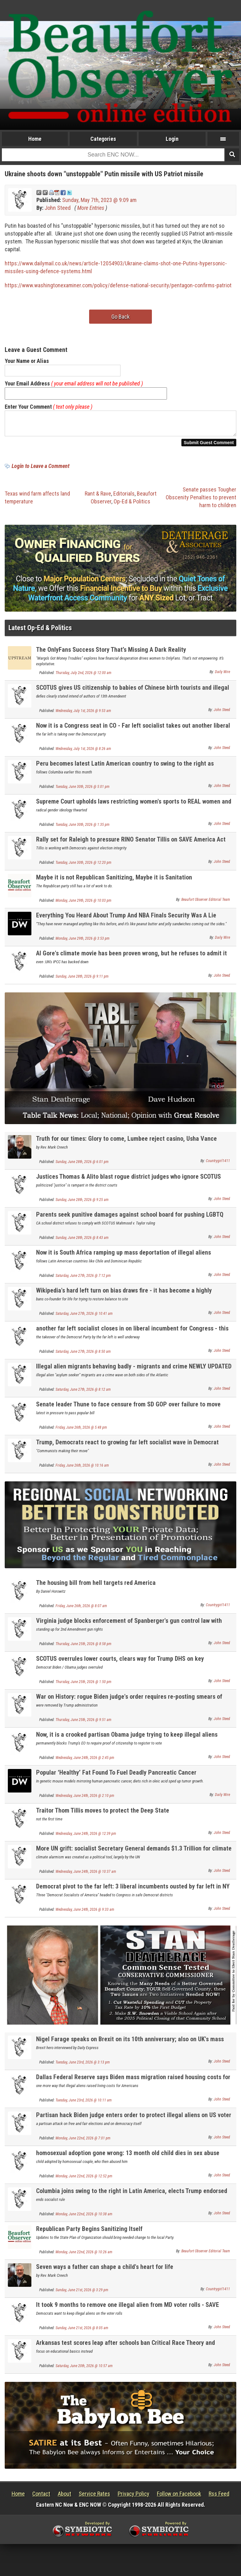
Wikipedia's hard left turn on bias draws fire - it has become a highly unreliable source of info (124, 1297)
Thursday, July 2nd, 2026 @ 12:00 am (83, 676)
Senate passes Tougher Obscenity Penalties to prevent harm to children (201, 501)
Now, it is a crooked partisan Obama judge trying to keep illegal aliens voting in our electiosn (126, 1741)
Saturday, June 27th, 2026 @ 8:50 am (83, 1355)
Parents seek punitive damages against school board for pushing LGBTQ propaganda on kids (129, 1221)
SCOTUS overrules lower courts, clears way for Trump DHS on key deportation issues (120, 1666)
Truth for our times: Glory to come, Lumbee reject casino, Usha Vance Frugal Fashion (126, 1146)
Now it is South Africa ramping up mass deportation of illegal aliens (123, 1256)
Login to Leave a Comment (40, 469)
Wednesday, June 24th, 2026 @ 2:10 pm (85, 1799)
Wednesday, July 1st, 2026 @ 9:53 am (83, 714)
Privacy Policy (133, 2497)
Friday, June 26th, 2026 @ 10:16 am (82, 1469)
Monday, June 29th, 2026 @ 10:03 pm (83, 904)
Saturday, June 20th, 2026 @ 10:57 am (84, 2369)
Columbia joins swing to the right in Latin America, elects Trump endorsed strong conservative (131, 2198)
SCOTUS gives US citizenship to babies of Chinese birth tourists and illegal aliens (132, 695)
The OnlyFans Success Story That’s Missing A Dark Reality (111, 653)
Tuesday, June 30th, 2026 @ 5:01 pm (83, 790)
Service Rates (94, 2497)
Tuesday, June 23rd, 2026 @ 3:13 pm (83, 2066)
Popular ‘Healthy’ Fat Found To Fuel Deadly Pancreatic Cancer (116, 1776)
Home (34, 138)
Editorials (124, 497)
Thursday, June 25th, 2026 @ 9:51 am (83, 1723)
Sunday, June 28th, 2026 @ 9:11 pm (82, 980)
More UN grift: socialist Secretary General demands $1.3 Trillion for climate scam (134, 1855)
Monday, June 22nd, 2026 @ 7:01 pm (83, 2142)
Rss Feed (219, 2497)
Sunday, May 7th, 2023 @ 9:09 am (99, 200)
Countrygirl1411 (218, 1164)
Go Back (120, 316)
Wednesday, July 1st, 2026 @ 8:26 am (83, 752)
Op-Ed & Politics (132, 505)
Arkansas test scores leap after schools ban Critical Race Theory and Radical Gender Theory (125, 2350)
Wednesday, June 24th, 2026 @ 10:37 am (86, 1875)
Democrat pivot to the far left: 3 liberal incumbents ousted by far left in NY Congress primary (133, 1893)
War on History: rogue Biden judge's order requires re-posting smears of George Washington (129, 1704)
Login (172, 138)
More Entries (90, 207)
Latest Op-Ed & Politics (40, 631)
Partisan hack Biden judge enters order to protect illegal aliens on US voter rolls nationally (133, 2122)
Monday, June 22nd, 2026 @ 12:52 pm (84, 2180)
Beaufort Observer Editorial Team (205, 903)
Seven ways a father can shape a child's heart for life (104, 2270)
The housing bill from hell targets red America (96, 1586)
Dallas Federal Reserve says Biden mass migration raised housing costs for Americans (133, 2084)
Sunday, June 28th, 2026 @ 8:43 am (82, 1241)
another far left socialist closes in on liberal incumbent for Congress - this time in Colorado (132, 1335)
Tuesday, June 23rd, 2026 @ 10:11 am (84, 2104)
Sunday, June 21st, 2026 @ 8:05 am (82, 2331)
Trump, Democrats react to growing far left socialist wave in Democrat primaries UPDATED (127, 1449)
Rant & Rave (98, 497)
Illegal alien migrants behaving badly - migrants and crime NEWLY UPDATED (134, 1370)
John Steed (58, 207)
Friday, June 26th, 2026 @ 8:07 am (81, 1609)
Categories (103, 138)
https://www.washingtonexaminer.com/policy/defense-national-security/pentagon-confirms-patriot (118, 285)
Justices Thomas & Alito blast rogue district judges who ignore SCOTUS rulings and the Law (128, 1183)
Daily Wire (222, 675)
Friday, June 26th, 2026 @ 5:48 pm (81, 1431)
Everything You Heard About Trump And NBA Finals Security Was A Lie (126, 919)
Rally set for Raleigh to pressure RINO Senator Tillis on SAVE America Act (131, 843)
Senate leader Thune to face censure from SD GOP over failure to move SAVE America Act (128, 1411)
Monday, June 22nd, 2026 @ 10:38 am (84, 2218)
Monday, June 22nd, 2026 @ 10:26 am (84, 2256)
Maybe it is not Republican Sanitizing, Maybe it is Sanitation (114, 881)
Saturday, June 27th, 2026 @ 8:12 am (83, 1393)
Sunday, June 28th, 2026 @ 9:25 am (82, 1203)
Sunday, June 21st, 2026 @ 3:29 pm (82, 2294)
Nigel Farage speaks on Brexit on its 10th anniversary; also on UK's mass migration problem (130, 2046)
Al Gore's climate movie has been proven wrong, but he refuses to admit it (131, 957)
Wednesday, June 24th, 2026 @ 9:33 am (85, 1913)
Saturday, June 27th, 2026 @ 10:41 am (84, 1317)
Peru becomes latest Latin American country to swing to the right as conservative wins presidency (125, 770)
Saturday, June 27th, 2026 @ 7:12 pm (83, 1279)
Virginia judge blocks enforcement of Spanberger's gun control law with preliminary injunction (129, 1628)
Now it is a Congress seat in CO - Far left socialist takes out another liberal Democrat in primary (133, 732)
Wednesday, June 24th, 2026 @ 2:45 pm (85, 1761)
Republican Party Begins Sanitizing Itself (89, 2232)
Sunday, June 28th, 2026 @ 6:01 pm (82, 1165)
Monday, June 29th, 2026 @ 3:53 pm (83, 942)
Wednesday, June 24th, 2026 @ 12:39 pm (86, 1837)
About (64, 2497)
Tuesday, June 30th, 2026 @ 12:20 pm (83, 866)
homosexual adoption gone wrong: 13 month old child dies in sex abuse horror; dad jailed (127, 2160)
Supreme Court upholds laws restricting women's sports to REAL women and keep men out (133, 808)
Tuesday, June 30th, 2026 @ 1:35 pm (83, 828)
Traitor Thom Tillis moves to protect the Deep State (102, 1814)
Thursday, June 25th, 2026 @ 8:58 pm (83, 1647)
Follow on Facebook (179, 2497)
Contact (41, 2497)
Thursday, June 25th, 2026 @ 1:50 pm (83, 1685)
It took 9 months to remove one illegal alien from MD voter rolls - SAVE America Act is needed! (127, 2312)
